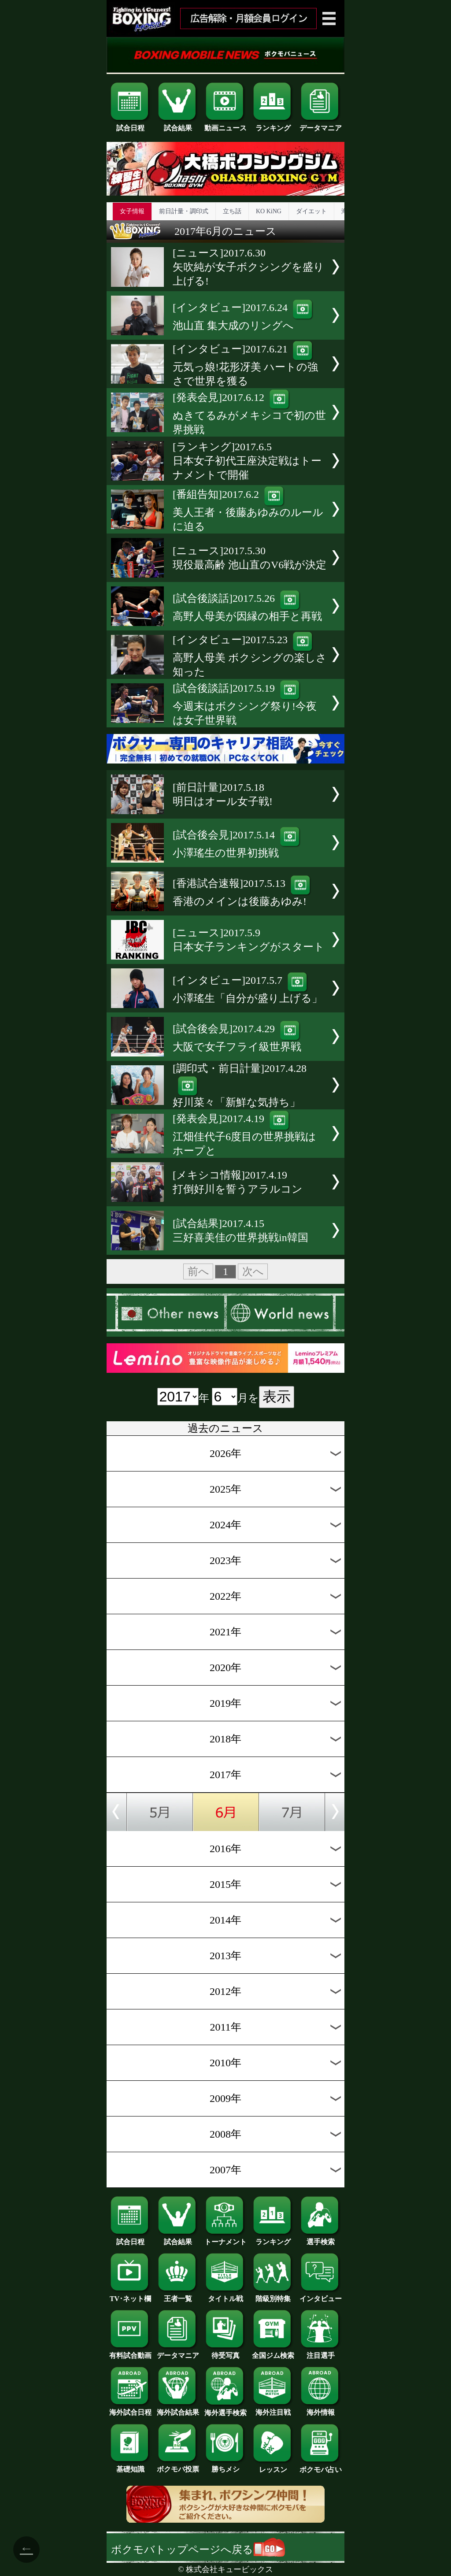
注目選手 (320, 2352)
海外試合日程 (130, 2409)
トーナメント (225, 2238)
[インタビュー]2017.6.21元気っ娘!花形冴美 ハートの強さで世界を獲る (245, 365)
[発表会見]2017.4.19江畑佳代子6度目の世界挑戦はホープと (244, 1134)
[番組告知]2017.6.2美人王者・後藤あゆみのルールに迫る (248, 510)
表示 (276, 1397)
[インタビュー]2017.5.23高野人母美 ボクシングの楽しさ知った (250, 656)
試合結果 (178, 125)
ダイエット (311, 211)
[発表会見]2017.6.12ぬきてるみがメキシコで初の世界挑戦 (249, 413)
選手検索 (320, 2238)
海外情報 (320, 2409)
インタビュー (320, 2295)
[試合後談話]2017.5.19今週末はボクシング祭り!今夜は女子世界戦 (245, 704)
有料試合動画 (130, 2352)
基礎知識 (130, 2466)
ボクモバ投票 (178, 2466)
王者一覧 (178, 2295)
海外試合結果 (178, 2409)
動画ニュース (225, 125)
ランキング (273, 125)
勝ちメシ (225, 2466)
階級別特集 (273, 2295)
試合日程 (130, 125)
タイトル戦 (225, 2295)
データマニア (320, 125)
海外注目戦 (273, 2409)
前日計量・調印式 (183, 211)
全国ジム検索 (273, 2352)
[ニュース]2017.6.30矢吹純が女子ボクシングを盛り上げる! (248, 267)
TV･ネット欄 (130, 2295)
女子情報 (132, 211)
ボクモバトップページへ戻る (198, 2549)
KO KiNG (268, 211)
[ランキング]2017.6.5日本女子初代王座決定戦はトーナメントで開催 (247, 461)
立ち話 (232, 211)
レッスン (273, 2466)
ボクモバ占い (320, 2466)
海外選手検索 (225, 2409)
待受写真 (225, 2352)
